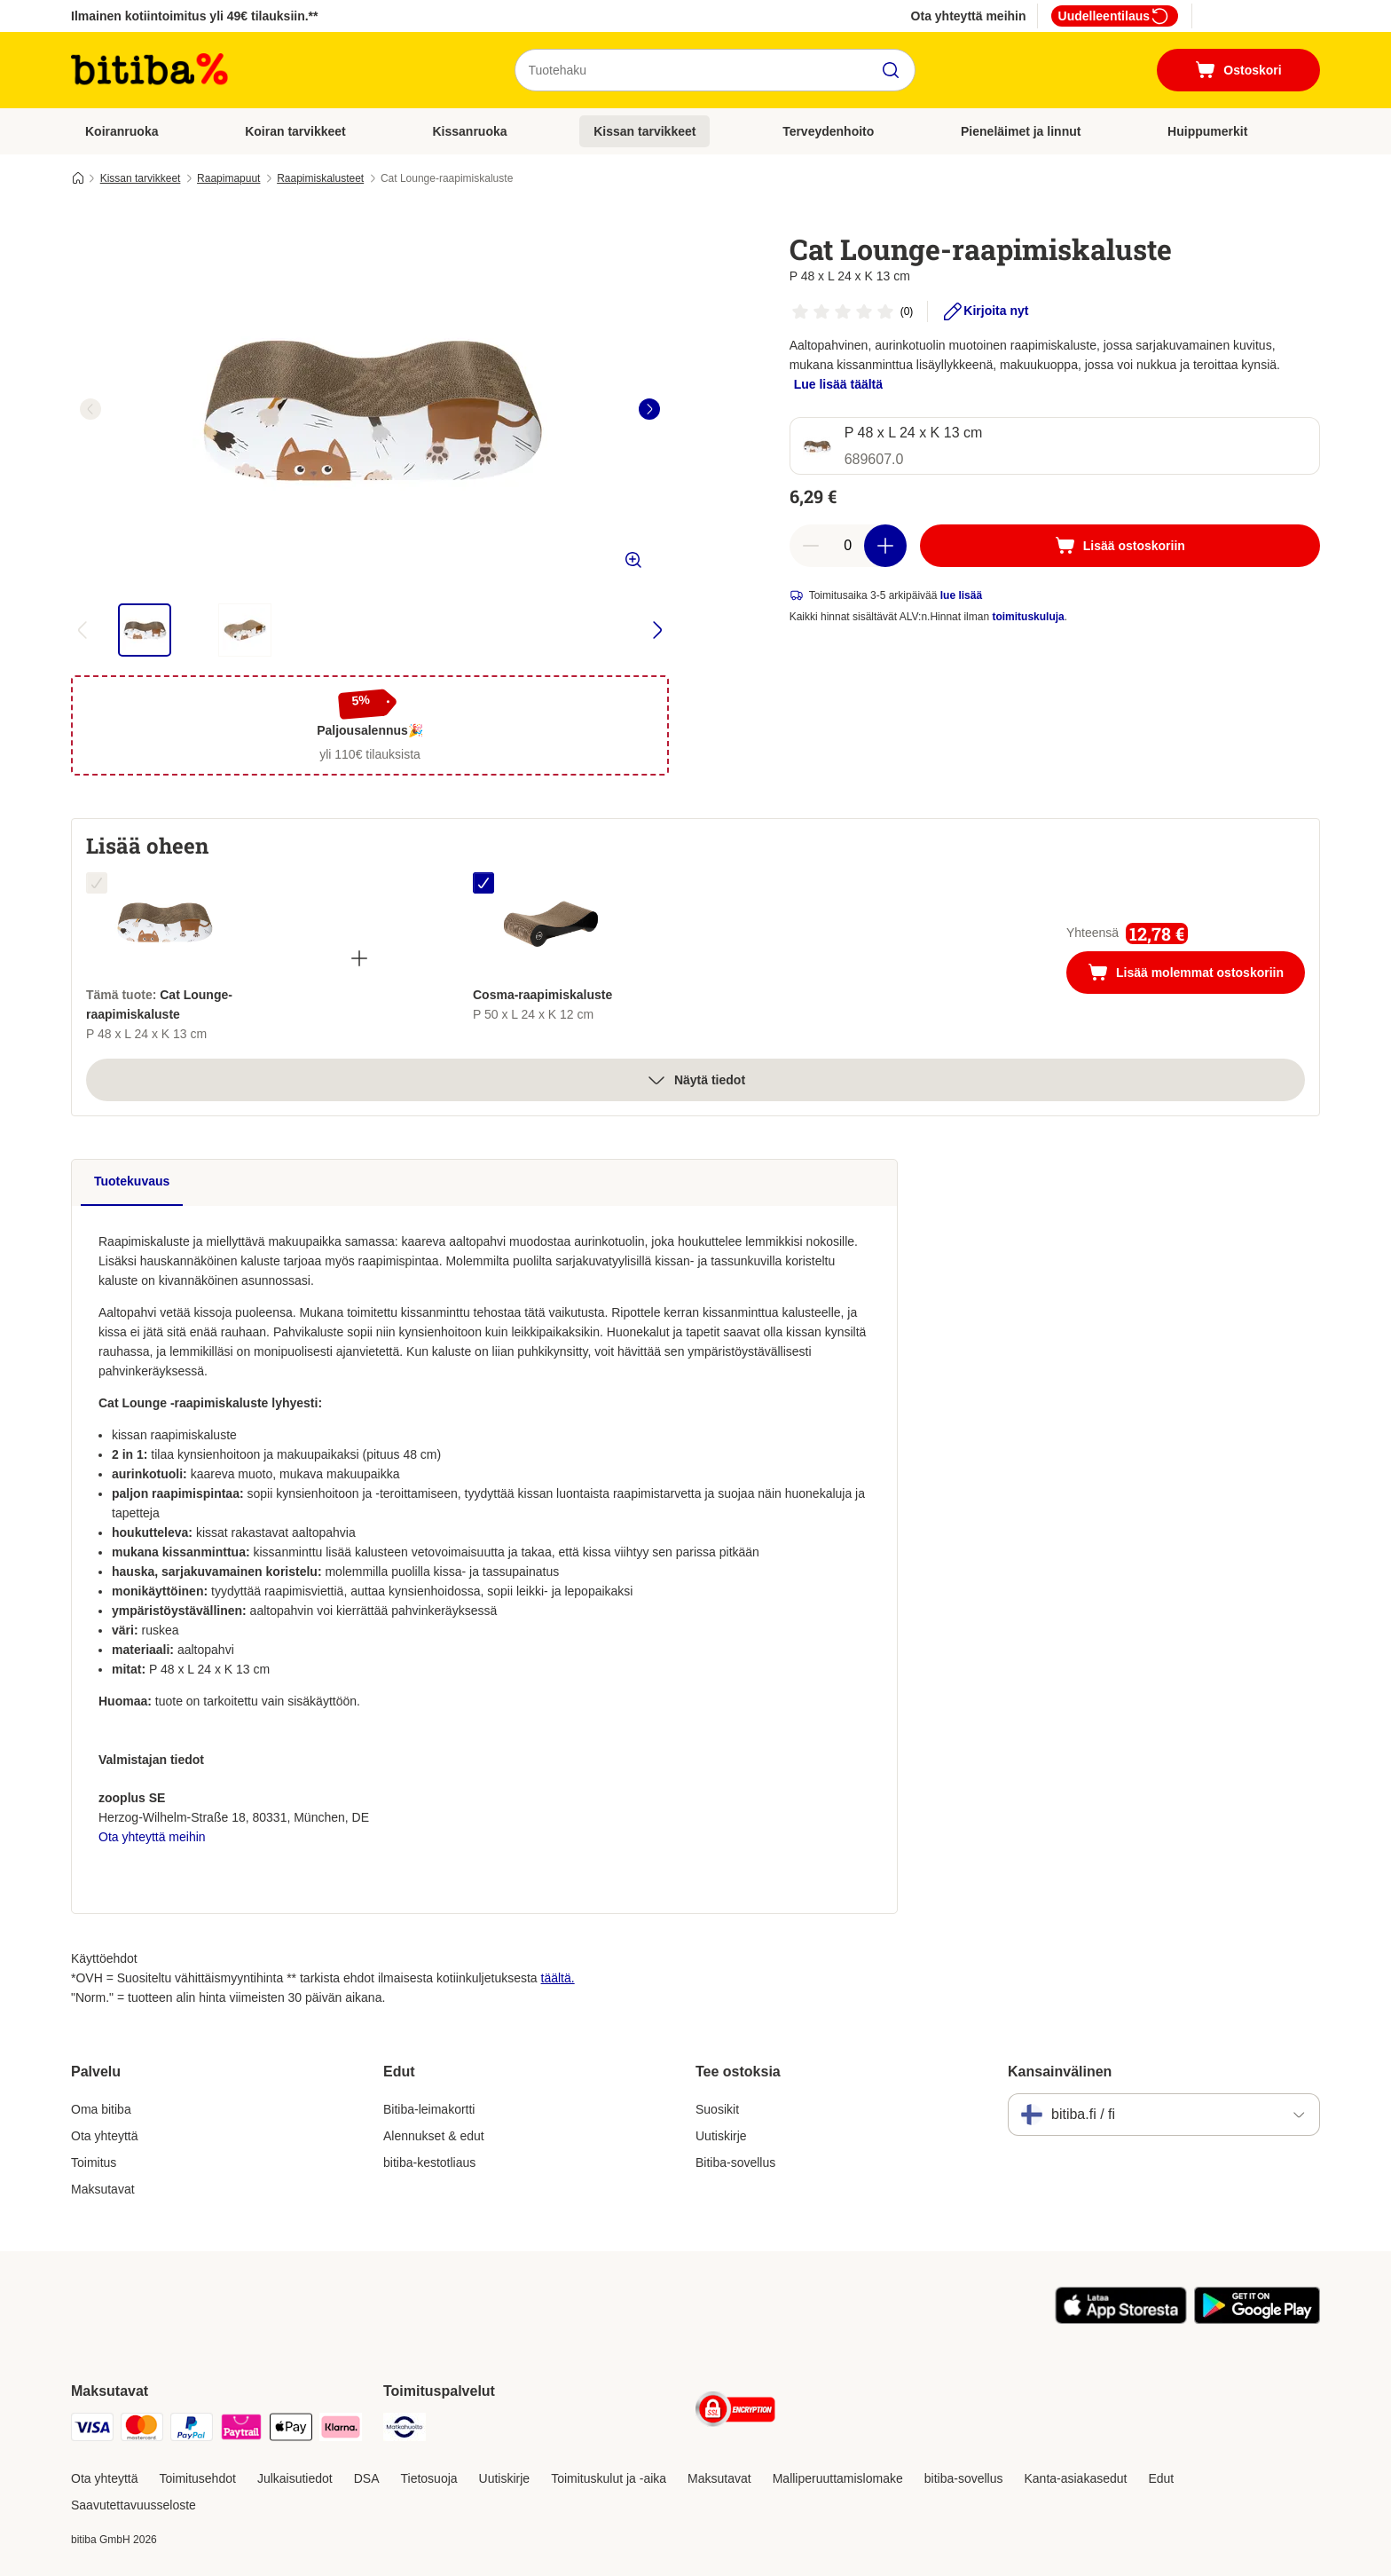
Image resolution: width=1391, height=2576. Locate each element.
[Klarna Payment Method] (340, 2430)
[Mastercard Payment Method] (142, 2430)
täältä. (558, 1978)
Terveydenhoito (828, 131)
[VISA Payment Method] (92, 2430)
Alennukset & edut (433, 2136)
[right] (649, 409)
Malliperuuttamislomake (838, 2478)
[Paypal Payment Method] (191, 2430)
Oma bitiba (101, 2109)
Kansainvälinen (1060, 2071)
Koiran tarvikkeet (295, 131)
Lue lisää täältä (838, 384)
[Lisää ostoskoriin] (1120, 545)
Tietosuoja (429, 2478)
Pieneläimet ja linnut (1021, 131)
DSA (367, 2478)
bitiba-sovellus (963, 2478)
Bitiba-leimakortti (429, 2109)
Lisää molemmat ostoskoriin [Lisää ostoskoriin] (1196, 974)
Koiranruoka (121, 131)
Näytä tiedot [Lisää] (695, 1080)
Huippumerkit (1207, 131)
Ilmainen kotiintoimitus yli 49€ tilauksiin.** (194, 16)
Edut (1161, 2478)
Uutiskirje (721, 2136)
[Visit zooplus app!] (1121, 2319)
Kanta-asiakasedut (1075, 2478)
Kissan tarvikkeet (644, 131)
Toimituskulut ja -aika (608, 2478)
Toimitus (93, 2162)
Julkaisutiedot (295, 2478)
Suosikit (717, 2109)
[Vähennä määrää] (811, 545)
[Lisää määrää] (885, 545)
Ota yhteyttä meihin (968, 16)
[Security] (735, 2412)
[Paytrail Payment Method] (241, 2430)
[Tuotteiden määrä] (848, 545)
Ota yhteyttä (104, 2136)
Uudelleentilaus (1114, 16)
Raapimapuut (228, 178)
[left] (90, 409)
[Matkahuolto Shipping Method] (404, 2430)
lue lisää (961, 595)
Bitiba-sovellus (735, 2162)
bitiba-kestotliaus (429, 2162)
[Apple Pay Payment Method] (291, 2430)
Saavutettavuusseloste (133, 2505)
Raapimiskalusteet (320, 178)
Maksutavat (103, 2189)
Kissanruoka (469, 131)
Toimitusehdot (197, 2478)
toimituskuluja (1028, 617)
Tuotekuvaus (131, 1181)
